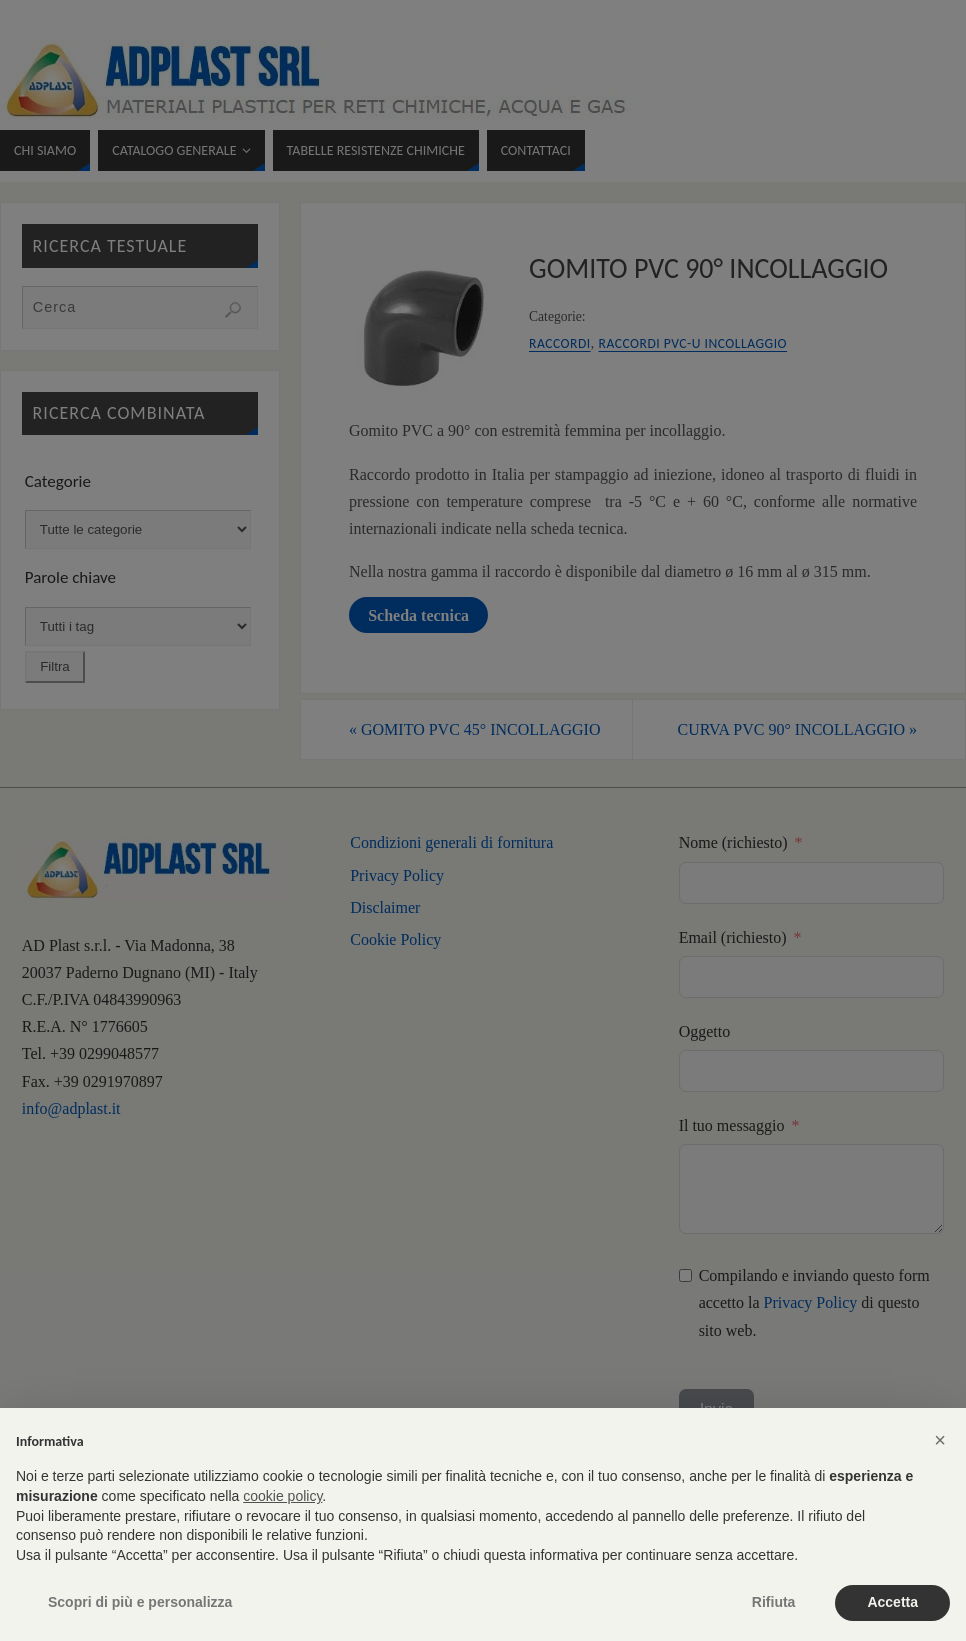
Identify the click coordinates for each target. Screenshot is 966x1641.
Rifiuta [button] (774, 1602)
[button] (940, 1440)
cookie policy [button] (282, 1496)
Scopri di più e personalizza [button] (140, 1602)
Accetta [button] (892, 1602)
